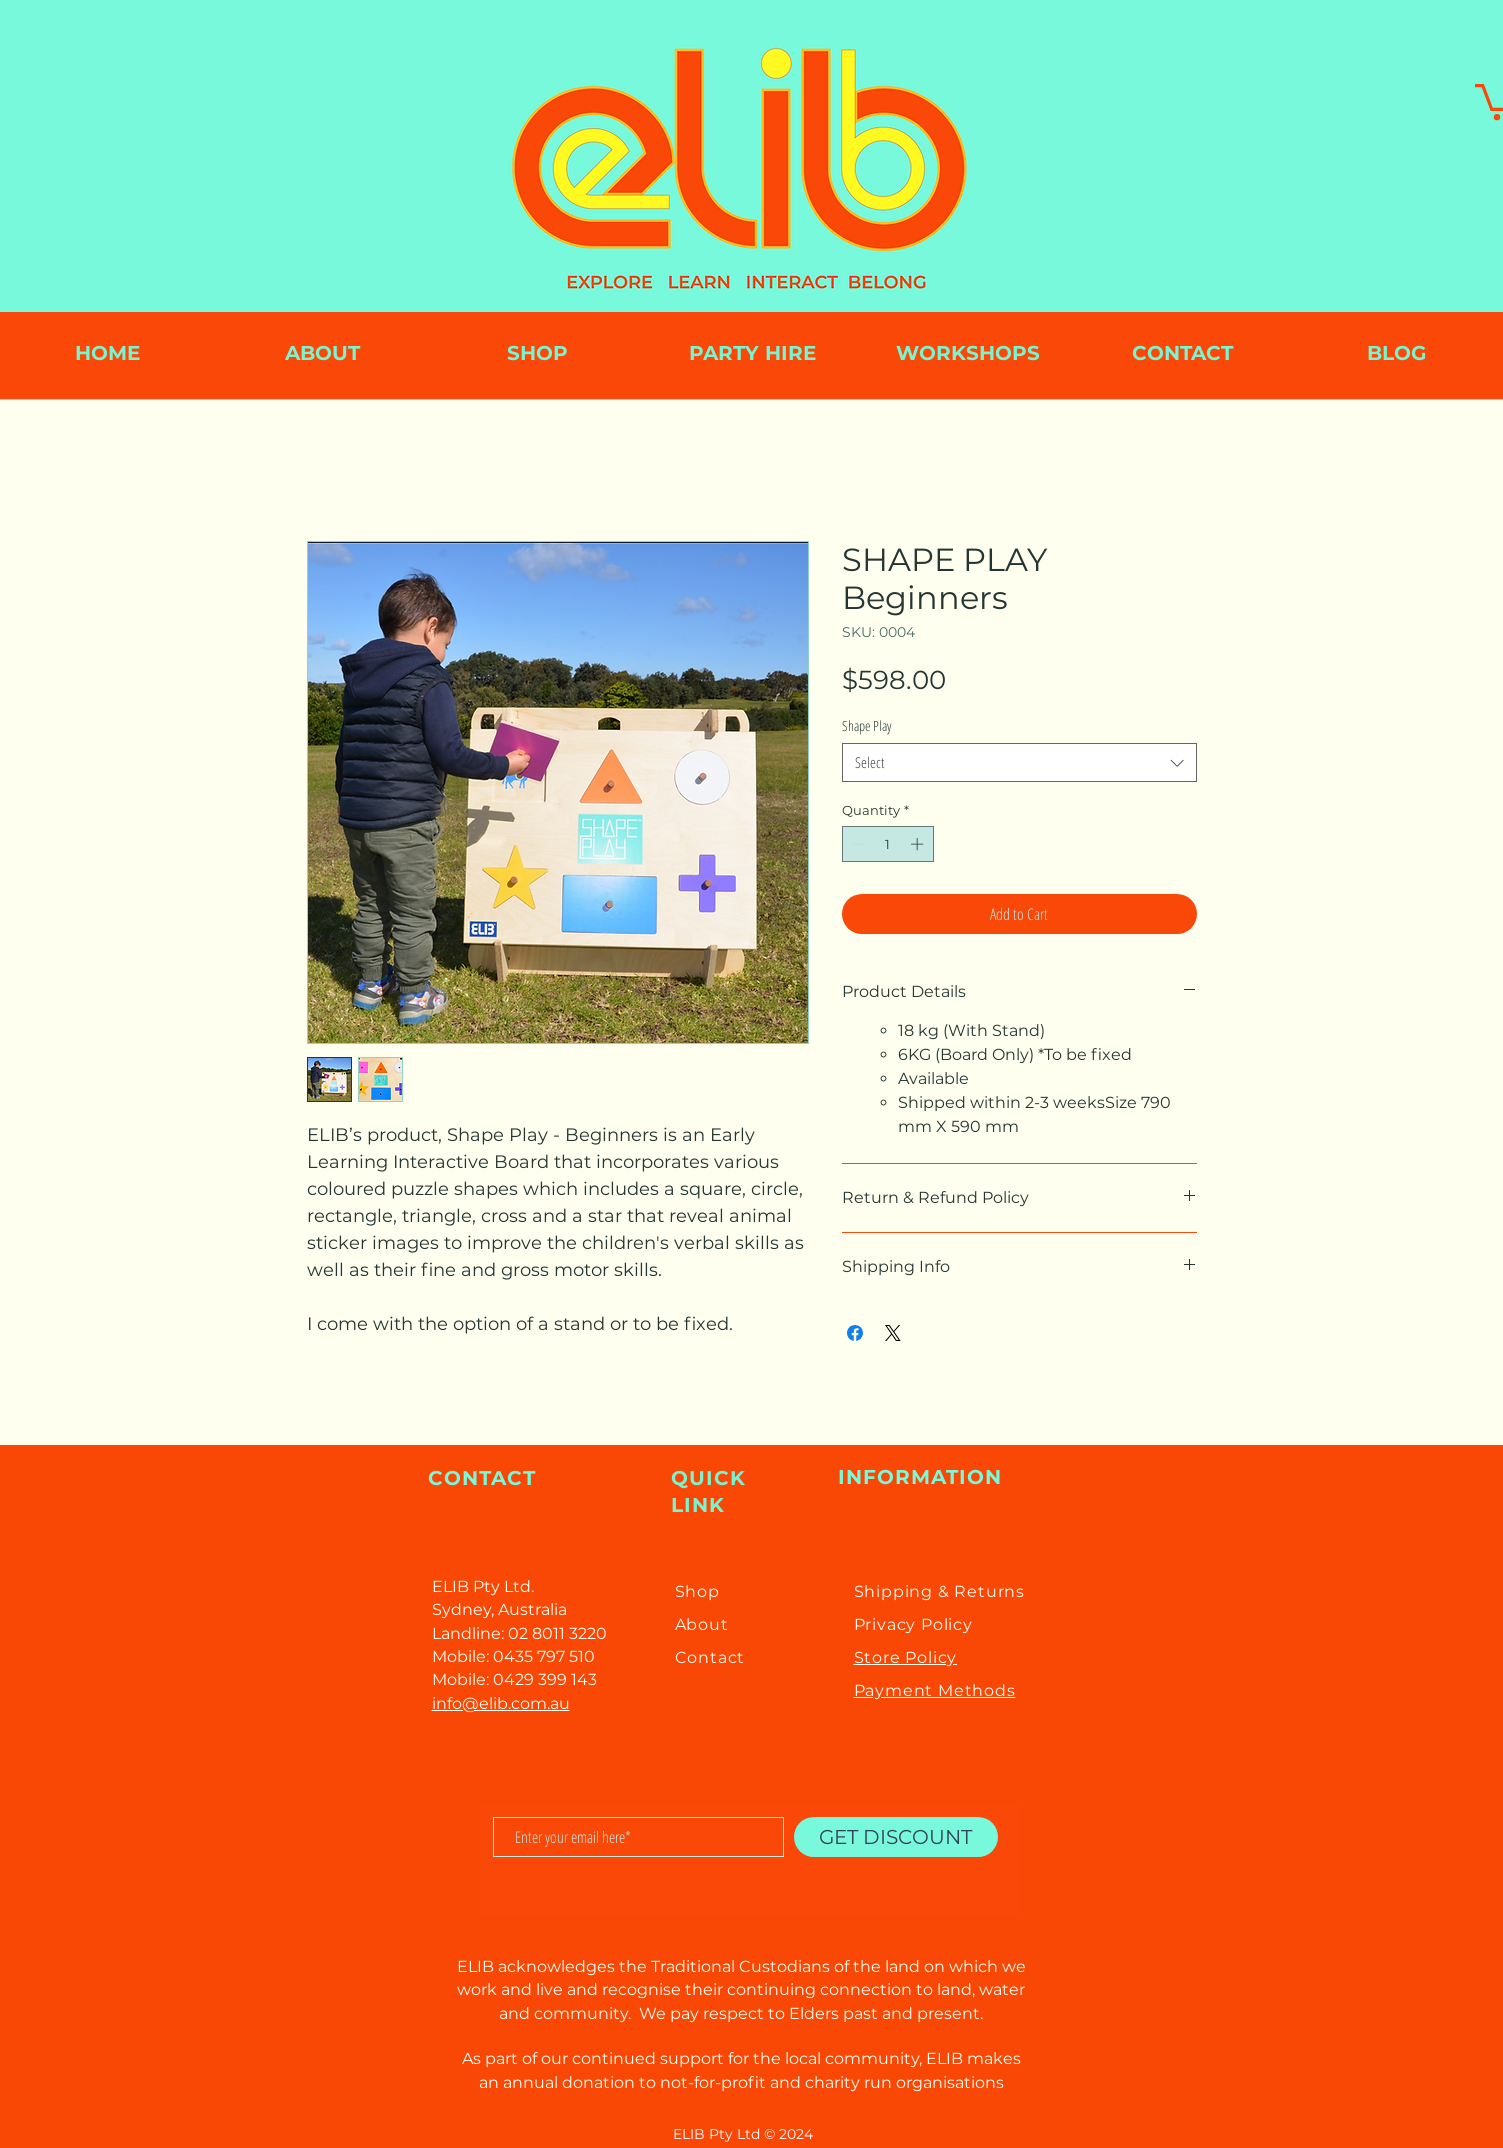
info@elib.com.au (501, 1703)
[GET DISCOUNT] (896, 1837)
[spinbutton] (887, 844)
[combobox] (1019, 762)
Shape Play (866, 725)
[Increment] (919, 844)
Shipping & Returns (939, 1591)
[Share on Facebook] (855, 1333)
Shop (697, 1591)
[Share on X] (893, 1333)
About (702, 1624)
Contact (710, 1657)
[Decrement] (857, 844)
